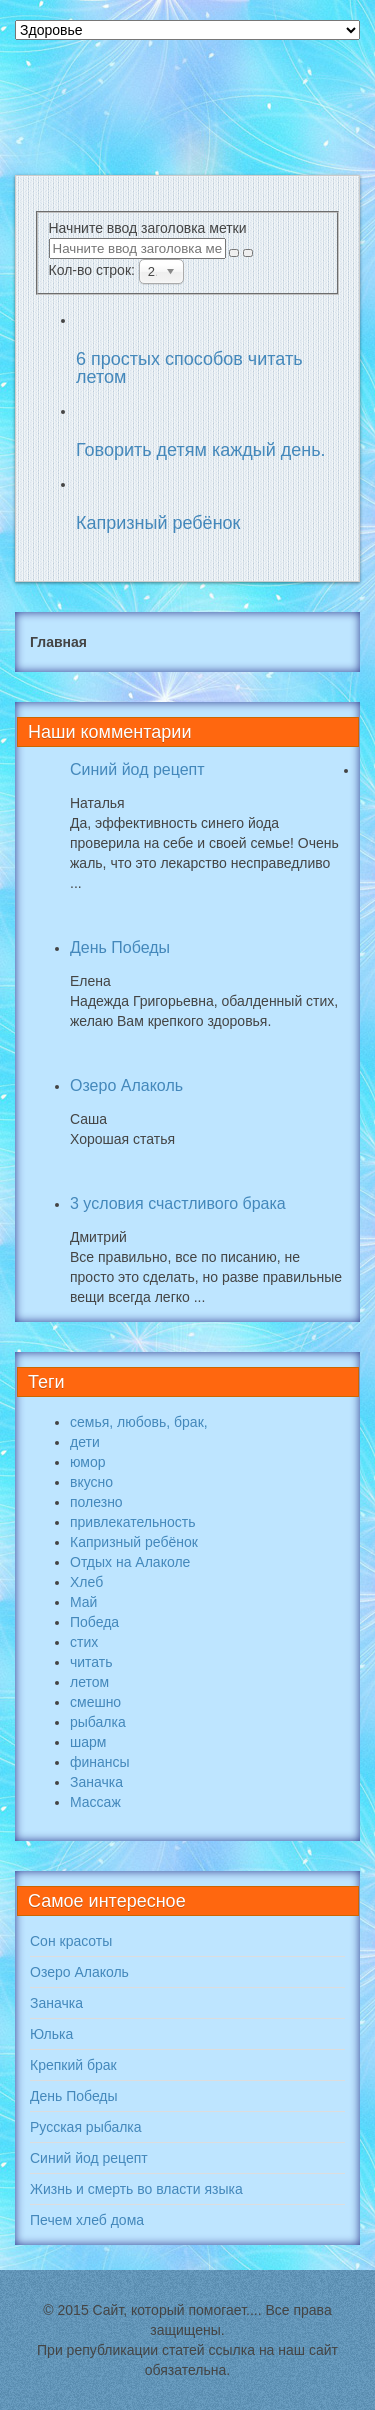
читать (91, 1662)
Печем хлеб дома (87, 2220)
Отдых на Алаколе (130, 1562)
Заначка (96, 1782)
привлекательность (132, 1522)
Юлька (51, 2034)
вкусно (91, 1482)
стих (84, 1642)
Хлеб (86, 1582)
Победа (94, 1622)
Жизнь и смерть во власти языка (136, 2189)
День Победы (120, 947)
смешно (95, 1702)
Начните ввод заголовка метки (150, 228)
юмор (88, 1462)
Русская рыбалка (86, 2127)
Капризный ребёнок (158, 523)
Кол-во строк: (94, 270)
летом (89, 1682)
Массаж (95, 1802)
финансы (100, 1762)
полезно (96, 1502)
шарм (88, 1742)
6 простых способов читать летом (189, 368)
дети (85, 1442)
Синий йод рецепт (137, 769)
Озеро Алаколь (126, 1085)
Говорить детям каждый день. (201, 450)
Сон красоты (71, 1941)
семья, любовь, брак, (139, 1422)
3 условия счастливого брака (178, 1203)
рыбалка (98, 1722)
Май (83, 1602)
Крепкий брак (73, 2065)
